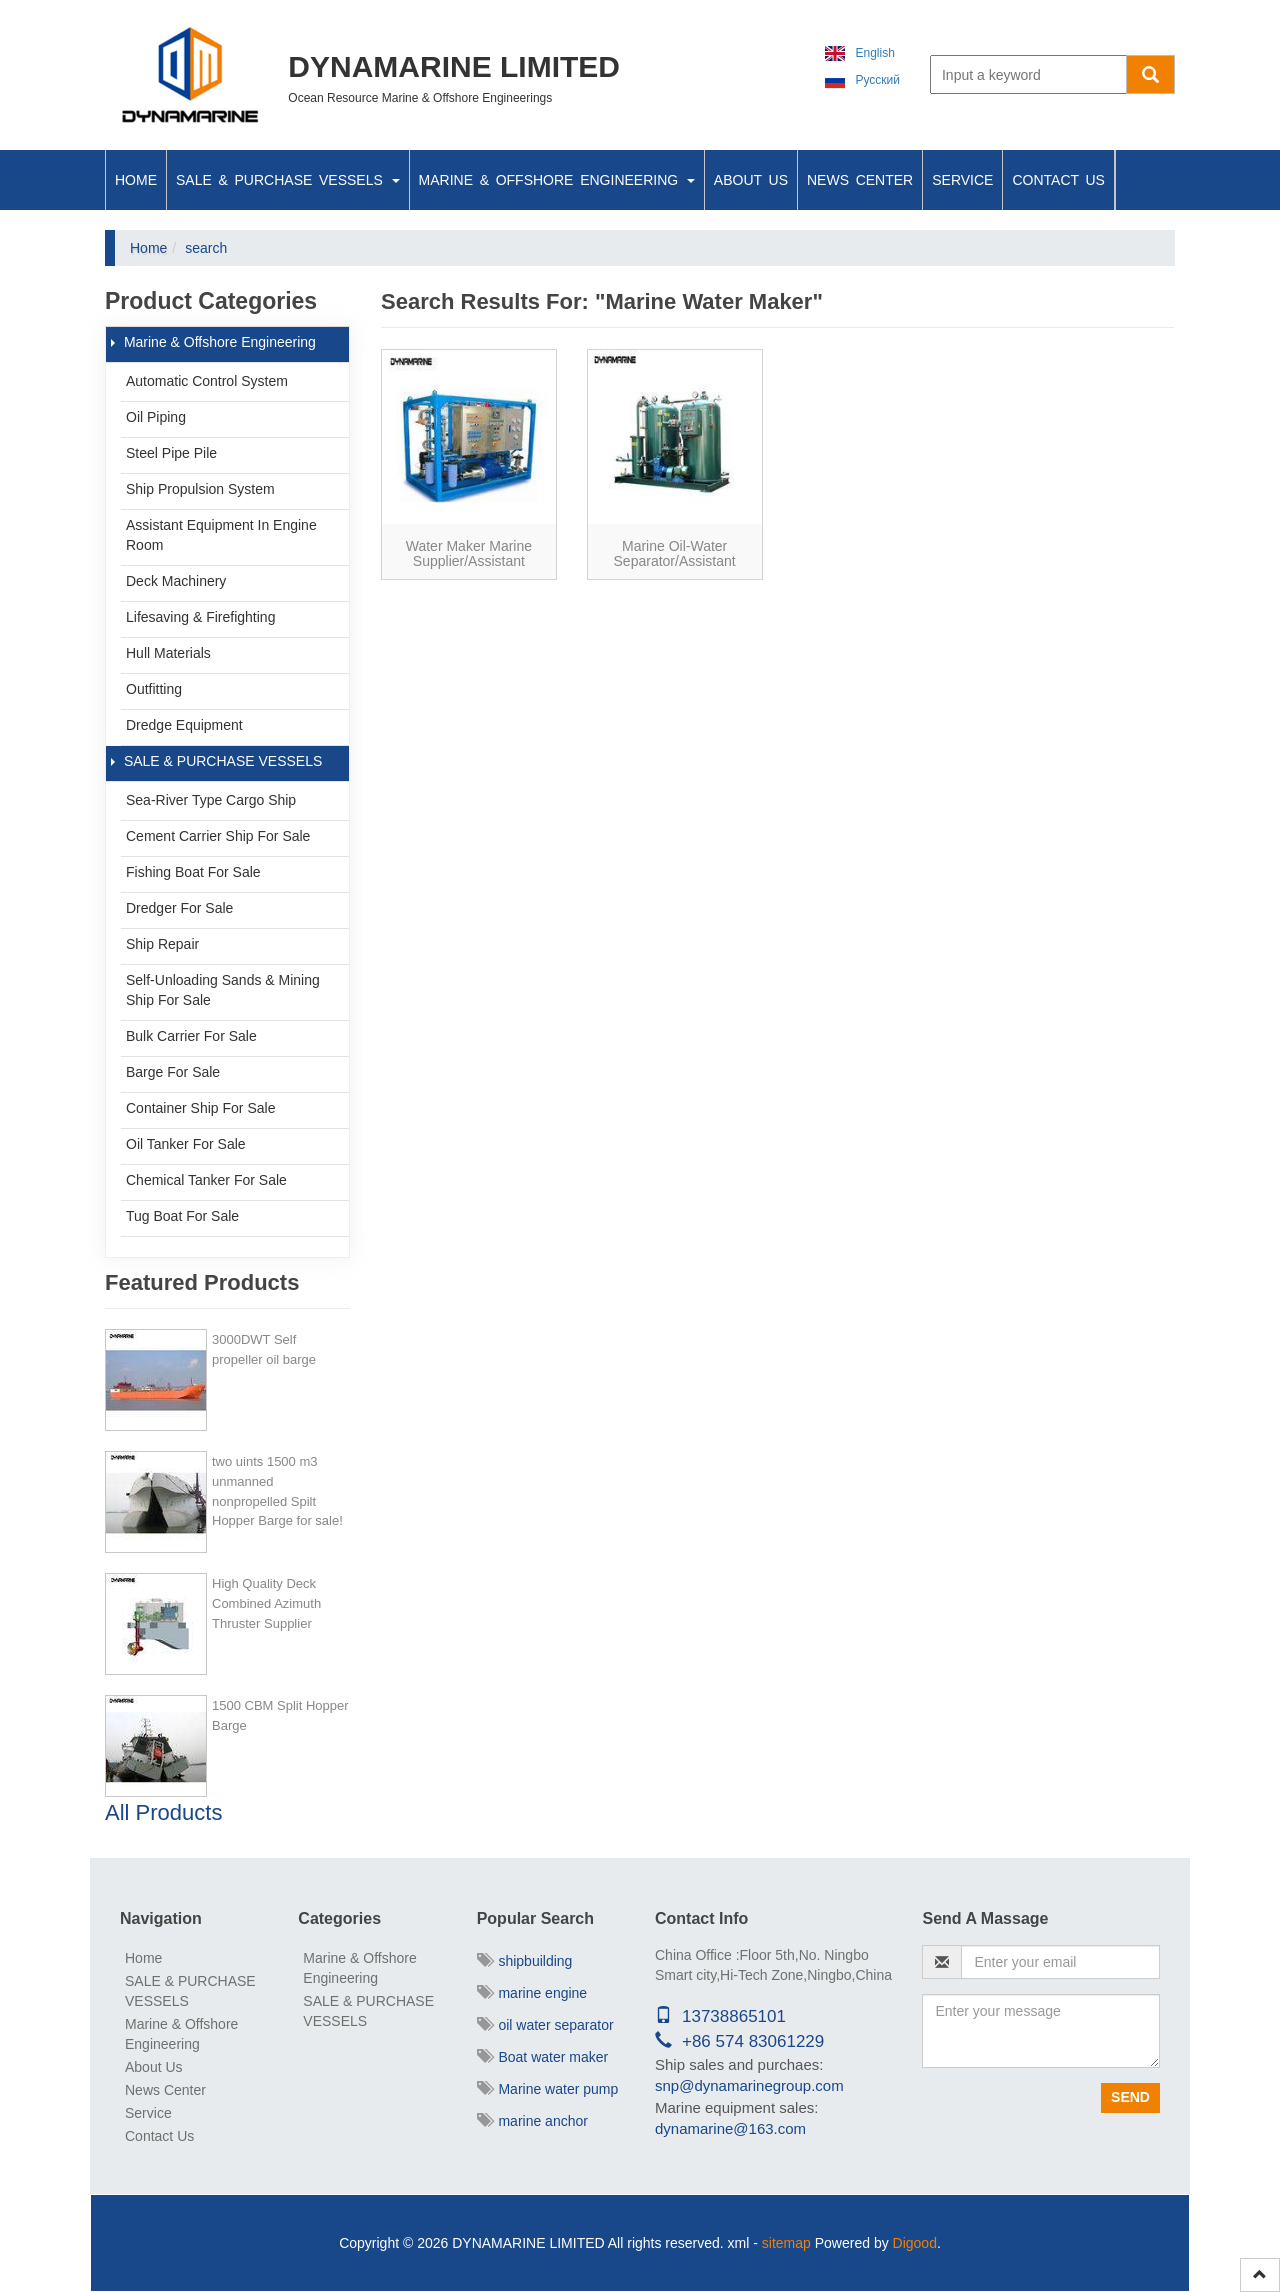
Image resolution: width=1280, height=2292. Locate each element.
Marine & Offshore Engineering (557, 180)
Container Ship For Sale (200, 1108)
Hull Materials (168, 653)
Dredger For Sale (179, 908)
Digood (915, 2243)
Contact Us (1058, 180)
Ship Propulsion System (200, 489)
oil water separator (545, 2025)
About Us (751, 180)
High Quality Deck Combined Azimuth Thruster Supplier (266, 1603)
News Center (860, 180)
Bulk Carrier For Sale (191, 1036)
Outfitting (154, 689)
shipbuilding (525, 1961)
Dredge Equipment (184, 725)
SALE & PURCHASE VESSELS (288, 180)
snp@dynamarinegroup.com (749, 2085)
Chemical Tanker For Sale (206, 1180)
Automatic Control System (207, 381)
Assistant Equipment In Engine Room (221, 535)
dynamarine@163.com (730, 2128)
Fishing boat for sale (193, 872)
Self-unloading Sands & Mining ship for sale (223, 990)
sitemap (786, 2243)
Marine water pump (548, 2089)
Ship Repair (162, 944)
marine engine (532, 1993)
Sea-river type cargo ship (211, 800)
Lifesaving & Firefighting (200, 617)
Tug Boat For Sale (182, 1216)
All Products (163, 1812)
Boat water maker (543, 2057)
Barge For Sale (173, 1072)
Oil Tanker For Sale (186, 1144)
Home (136, 180)
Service (962, 180)
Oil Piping (156, 417)
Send (1130, 2097)
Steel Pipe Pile (171, 453)
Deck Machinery (176, 581)
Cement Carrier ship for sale (218, 836)
